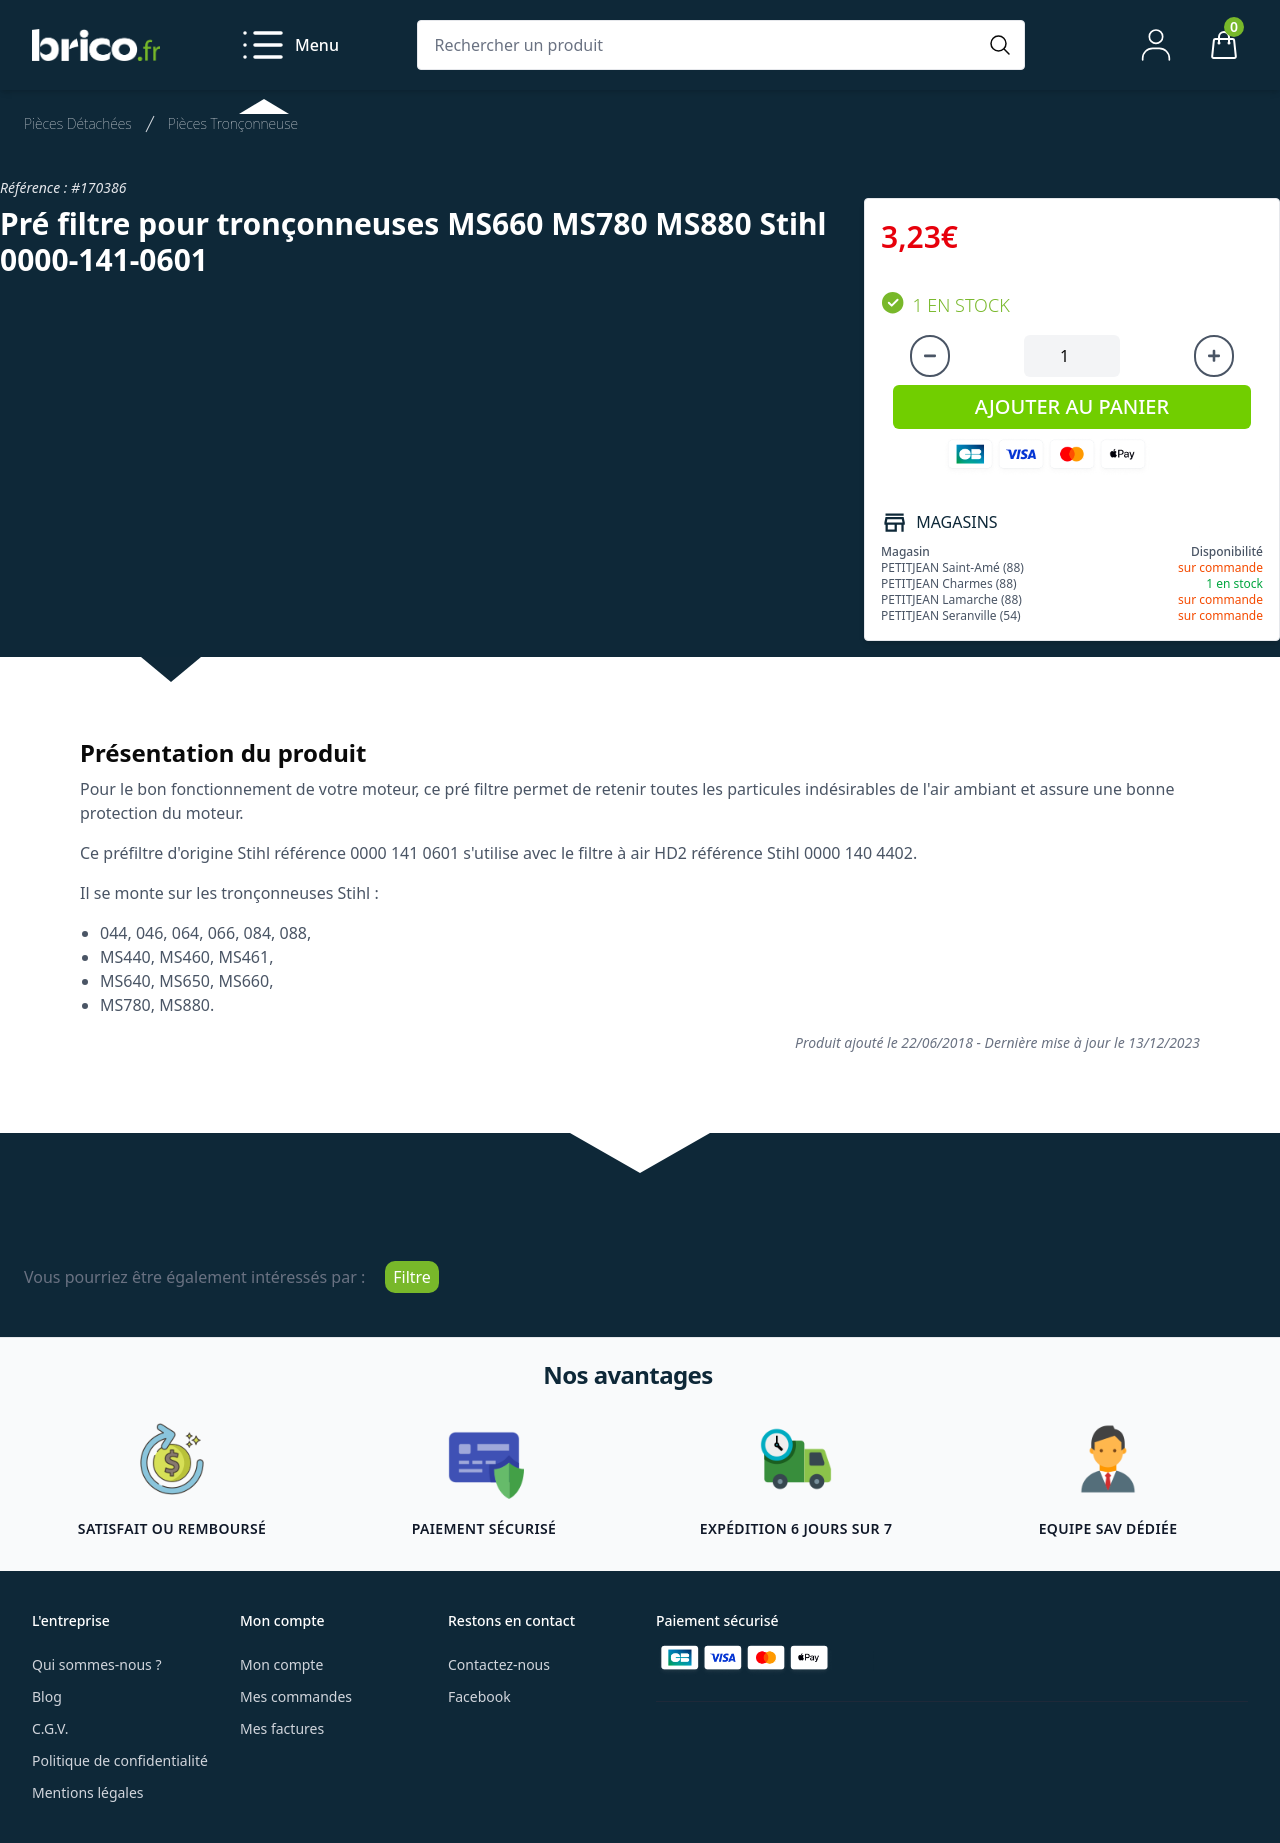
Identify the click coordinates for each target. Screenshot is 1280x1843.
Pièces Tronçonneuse (233, 123)
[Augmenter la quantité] (1214, 356)
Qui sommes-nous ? (97, 1664)
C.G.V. (50, 1728)
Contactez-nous (499, 1664)
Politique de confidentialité (120, 1760)
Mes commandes (296, 1696)
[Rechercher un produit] (701, 45)
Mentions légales (88, 1792)
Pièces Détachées (78, 123)
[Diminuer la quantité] (930, 356)
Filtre (412, 1277)
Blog (47, 1696)
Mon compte (281, 1664)
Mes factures (282, 1728)
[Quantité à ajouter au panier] (1072, 356)
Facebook (479, 1696)
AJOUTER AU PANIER (1072, 406)
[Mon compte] (1156, 45)
